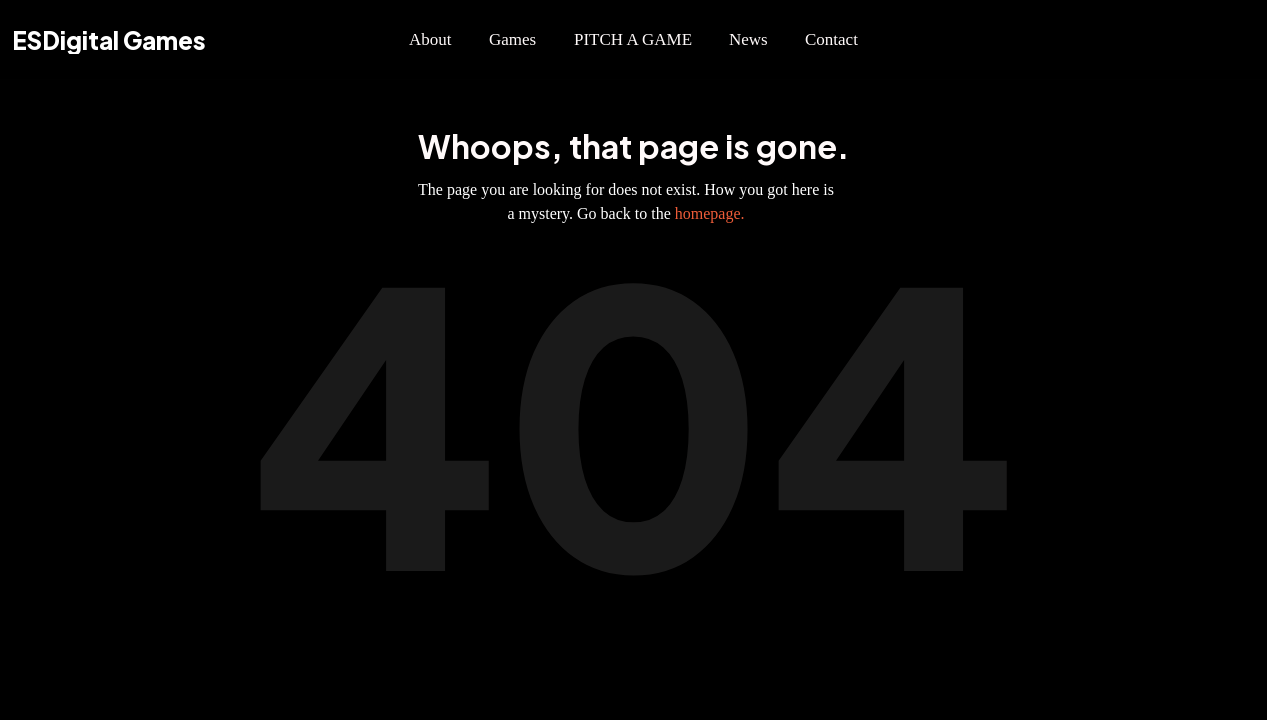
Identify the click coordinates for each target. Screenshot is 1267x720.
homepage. (710, 213)
